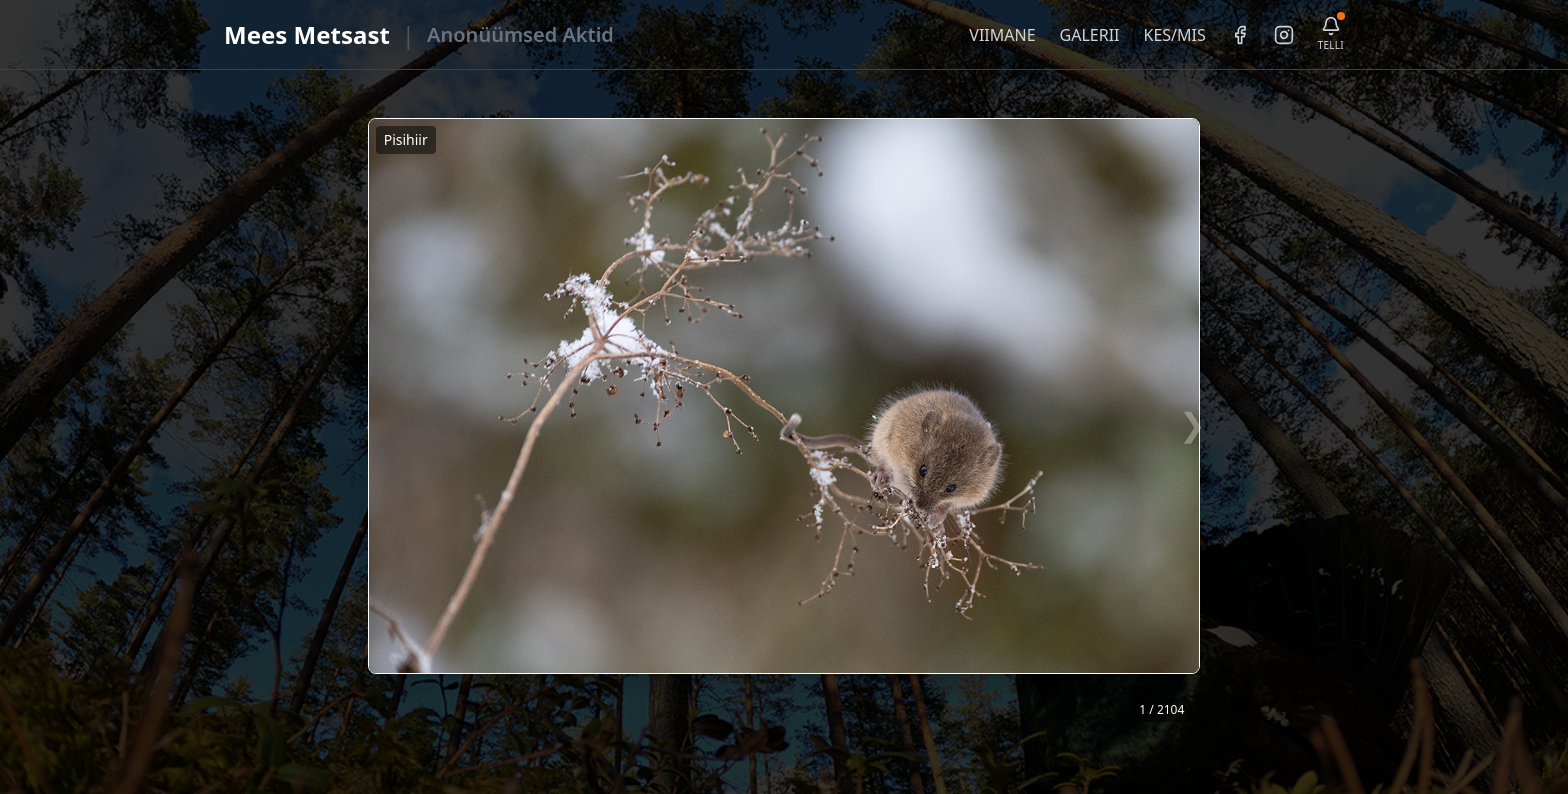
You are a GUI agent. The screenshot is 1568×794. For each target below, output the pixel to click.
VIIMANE (1002, 35)
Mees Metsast (307, 34)
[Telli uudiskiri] (1331, 34)
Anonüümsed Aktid (520, 34)
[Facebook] (1240, 35)
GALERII (1090, 35)
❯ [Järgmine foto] (1192, 423)
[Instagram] (1284, 35)
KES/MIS (1174, 35)
